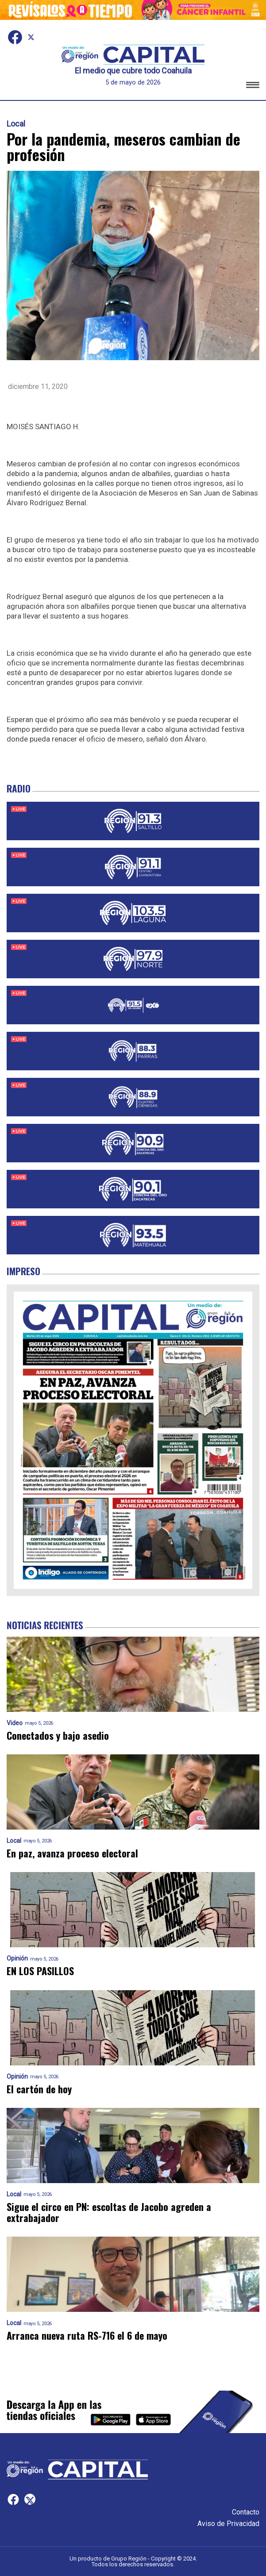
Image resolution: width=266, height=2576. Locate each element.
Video (15, 1723)
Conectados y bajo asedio (58, 1735)
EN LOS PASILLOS (40, 1970)
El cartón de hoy (39, 2089)
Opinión (17, 1958)
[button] (252, 86)
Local (16, 123)
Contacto (245, 2512)
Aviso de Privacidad (228, 2523)
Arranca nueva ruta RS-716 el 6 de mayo (87, 2335)
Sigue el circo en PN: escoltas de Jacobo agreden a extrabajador (109, 2212)
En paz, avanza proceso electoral (74, 1853)
